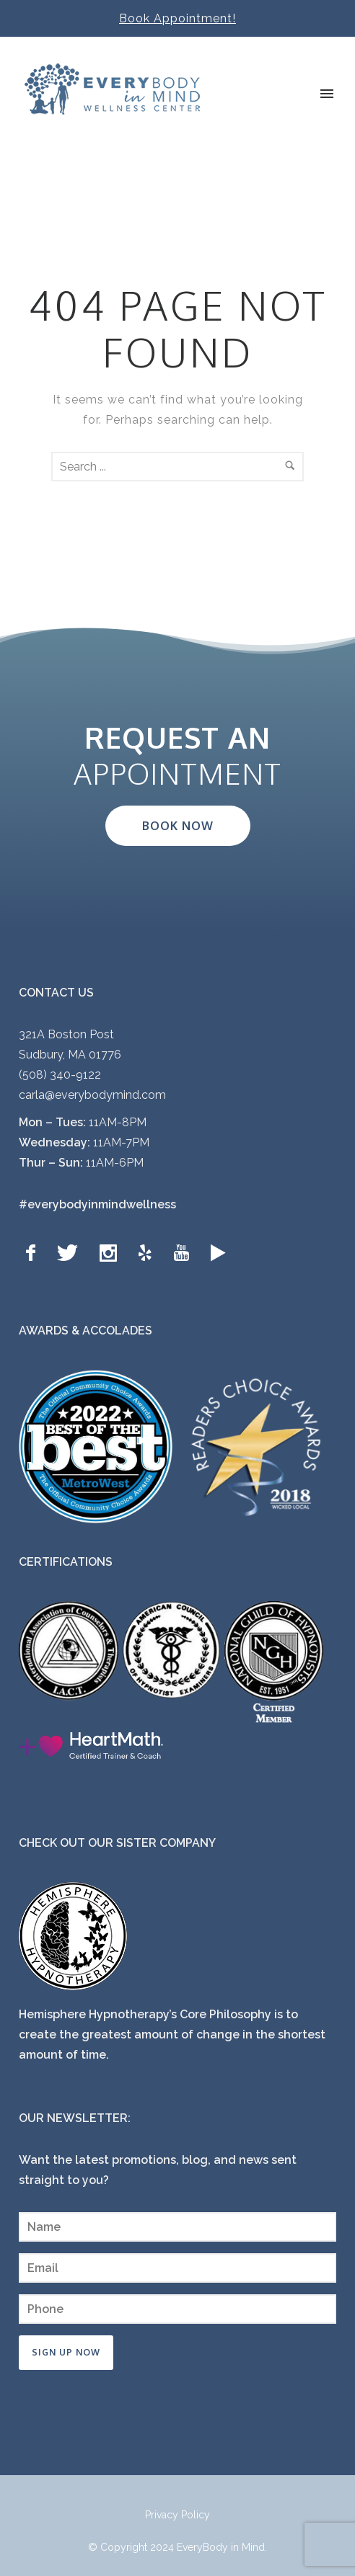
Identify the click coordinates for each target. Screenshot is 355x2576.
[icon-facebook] (34, 1253)
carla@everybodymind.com (92, 1095)
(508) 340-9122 (60, 1075)
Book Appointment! (177, 18)
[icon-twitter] (71, 1253)
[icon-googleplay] (218, 1253)
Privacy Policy (177, 2515)
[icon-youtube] (184, 1253)
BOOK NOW (178, 826)
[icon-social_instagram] (112, 1253)
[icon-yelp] (149, 1253)
